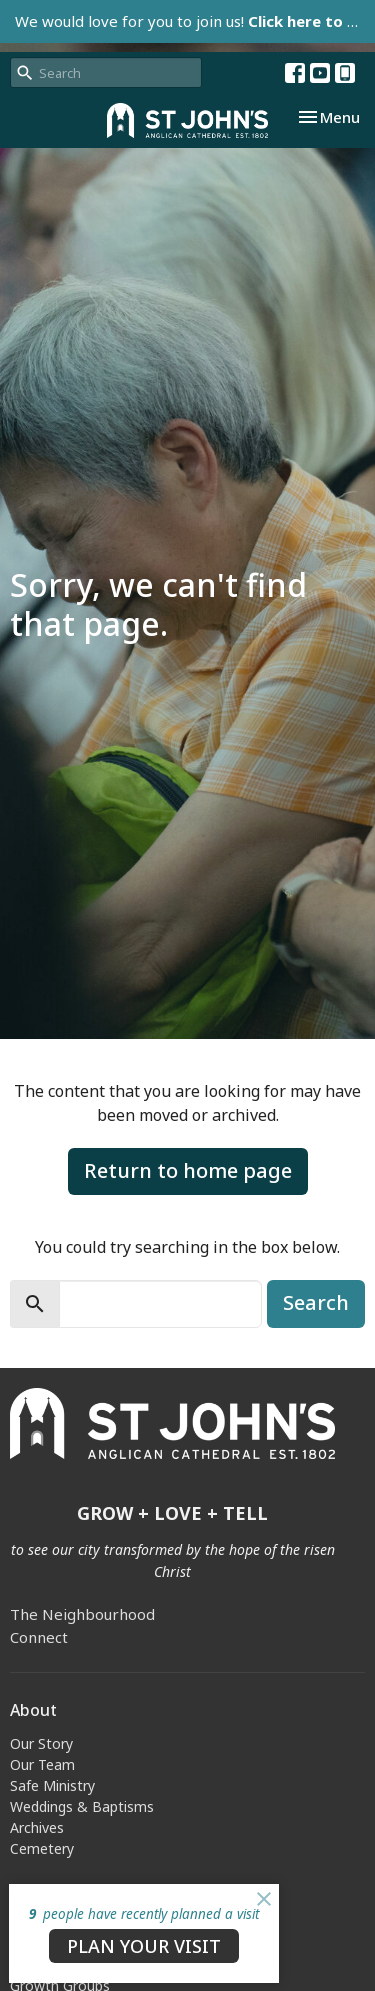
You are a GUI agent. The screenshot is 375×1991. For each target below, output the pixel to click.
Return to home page (188, 1170)
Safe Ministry (52, 1785)
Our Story (41, 1743)
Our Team (42, 1764)
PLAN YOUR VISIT (144, 1946)
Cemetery (42, 1848)
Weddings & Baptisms (82, 1806)
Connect (39, 1637)
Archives (37, 1827)
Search (316, 1302)
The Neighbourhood (82, 1614)
